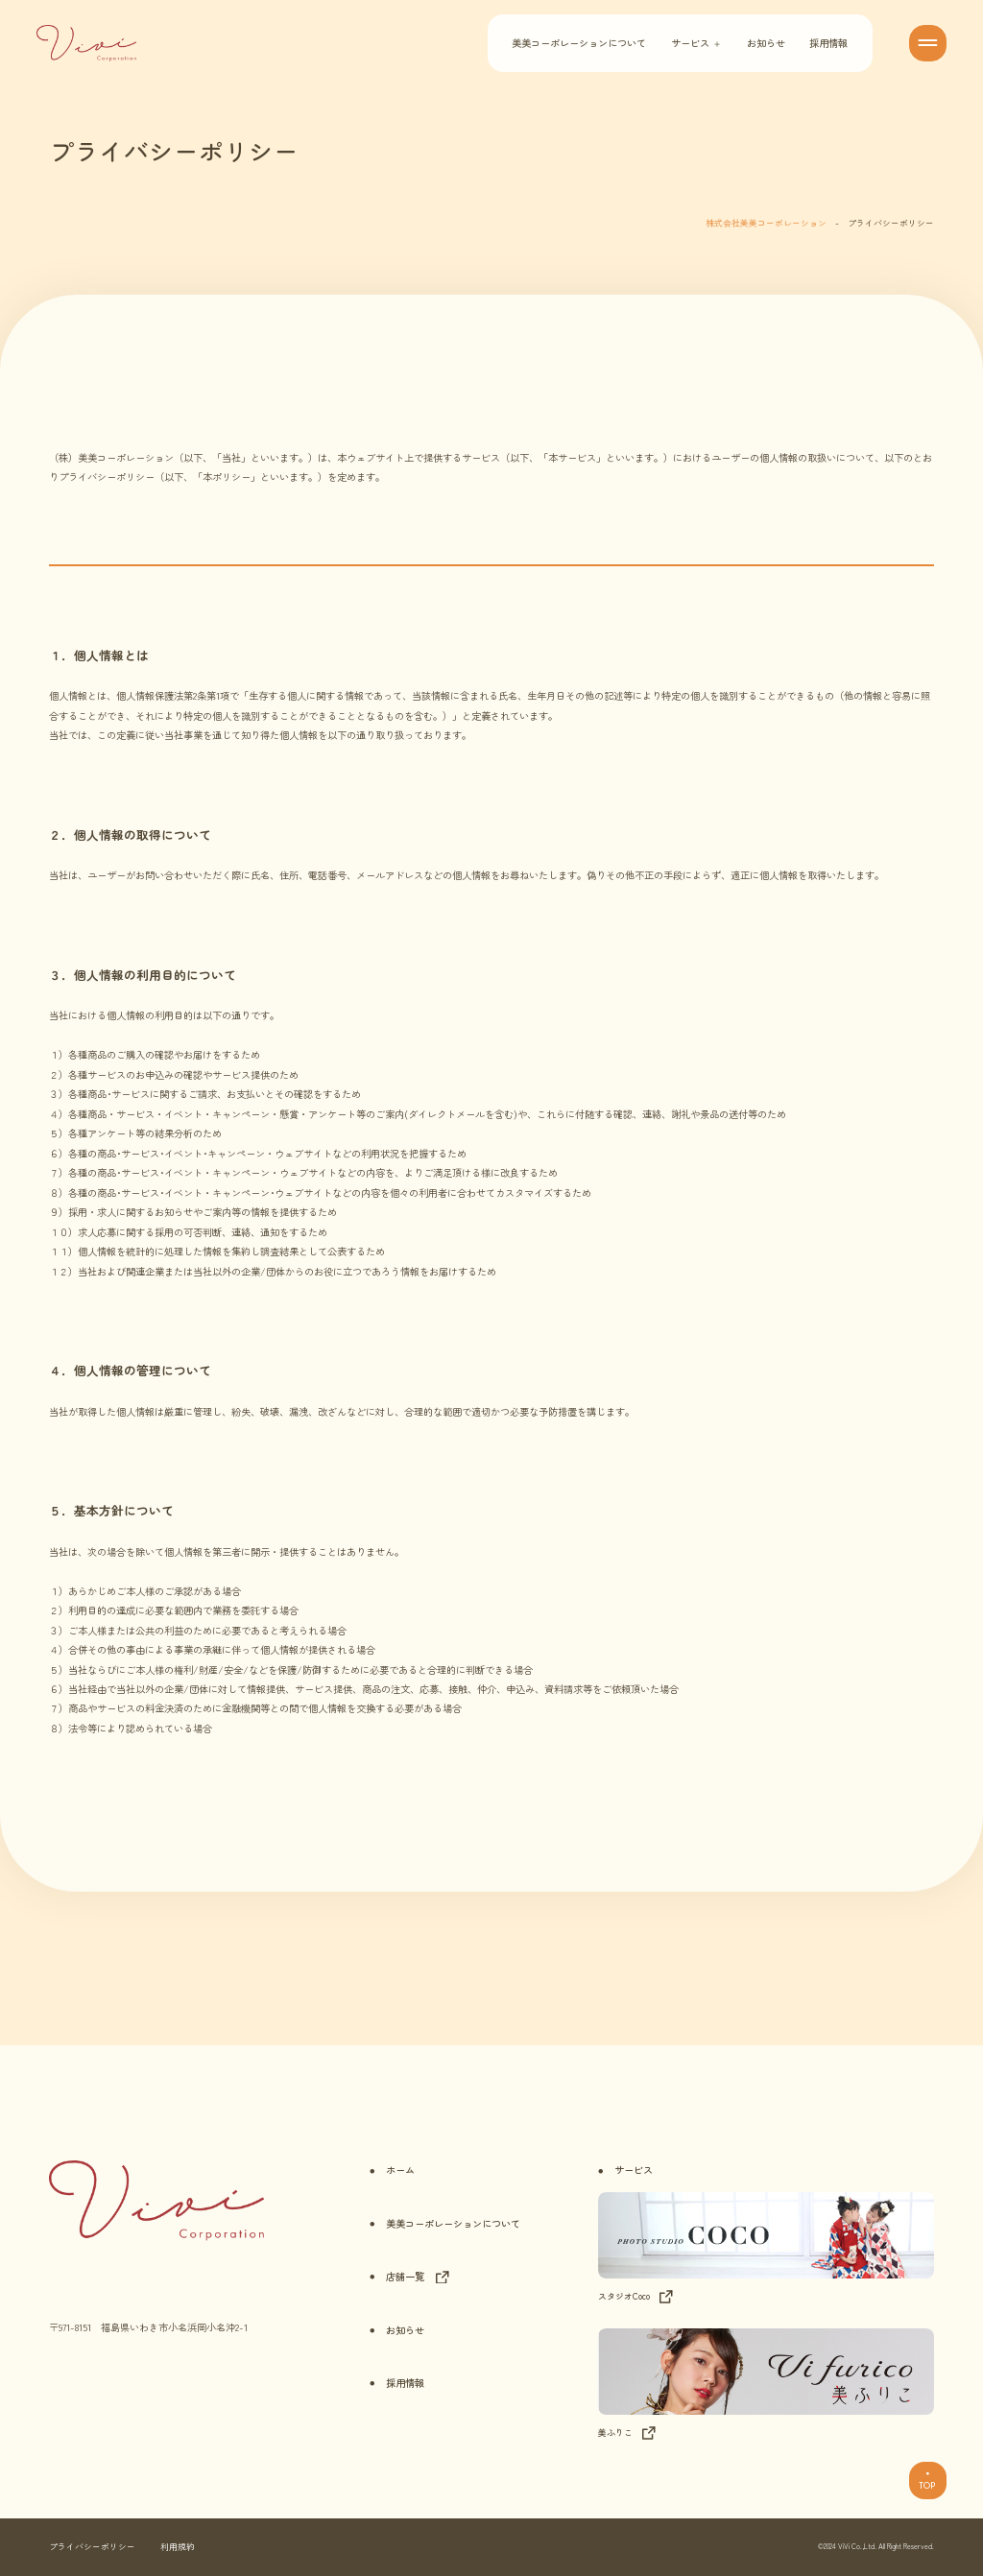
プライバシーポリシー (92, 2546)
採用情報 (828, 43)
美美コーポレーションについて (579, 43)
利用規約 (177, 2546)
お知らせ (766, 43)
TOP (927, 2480)
